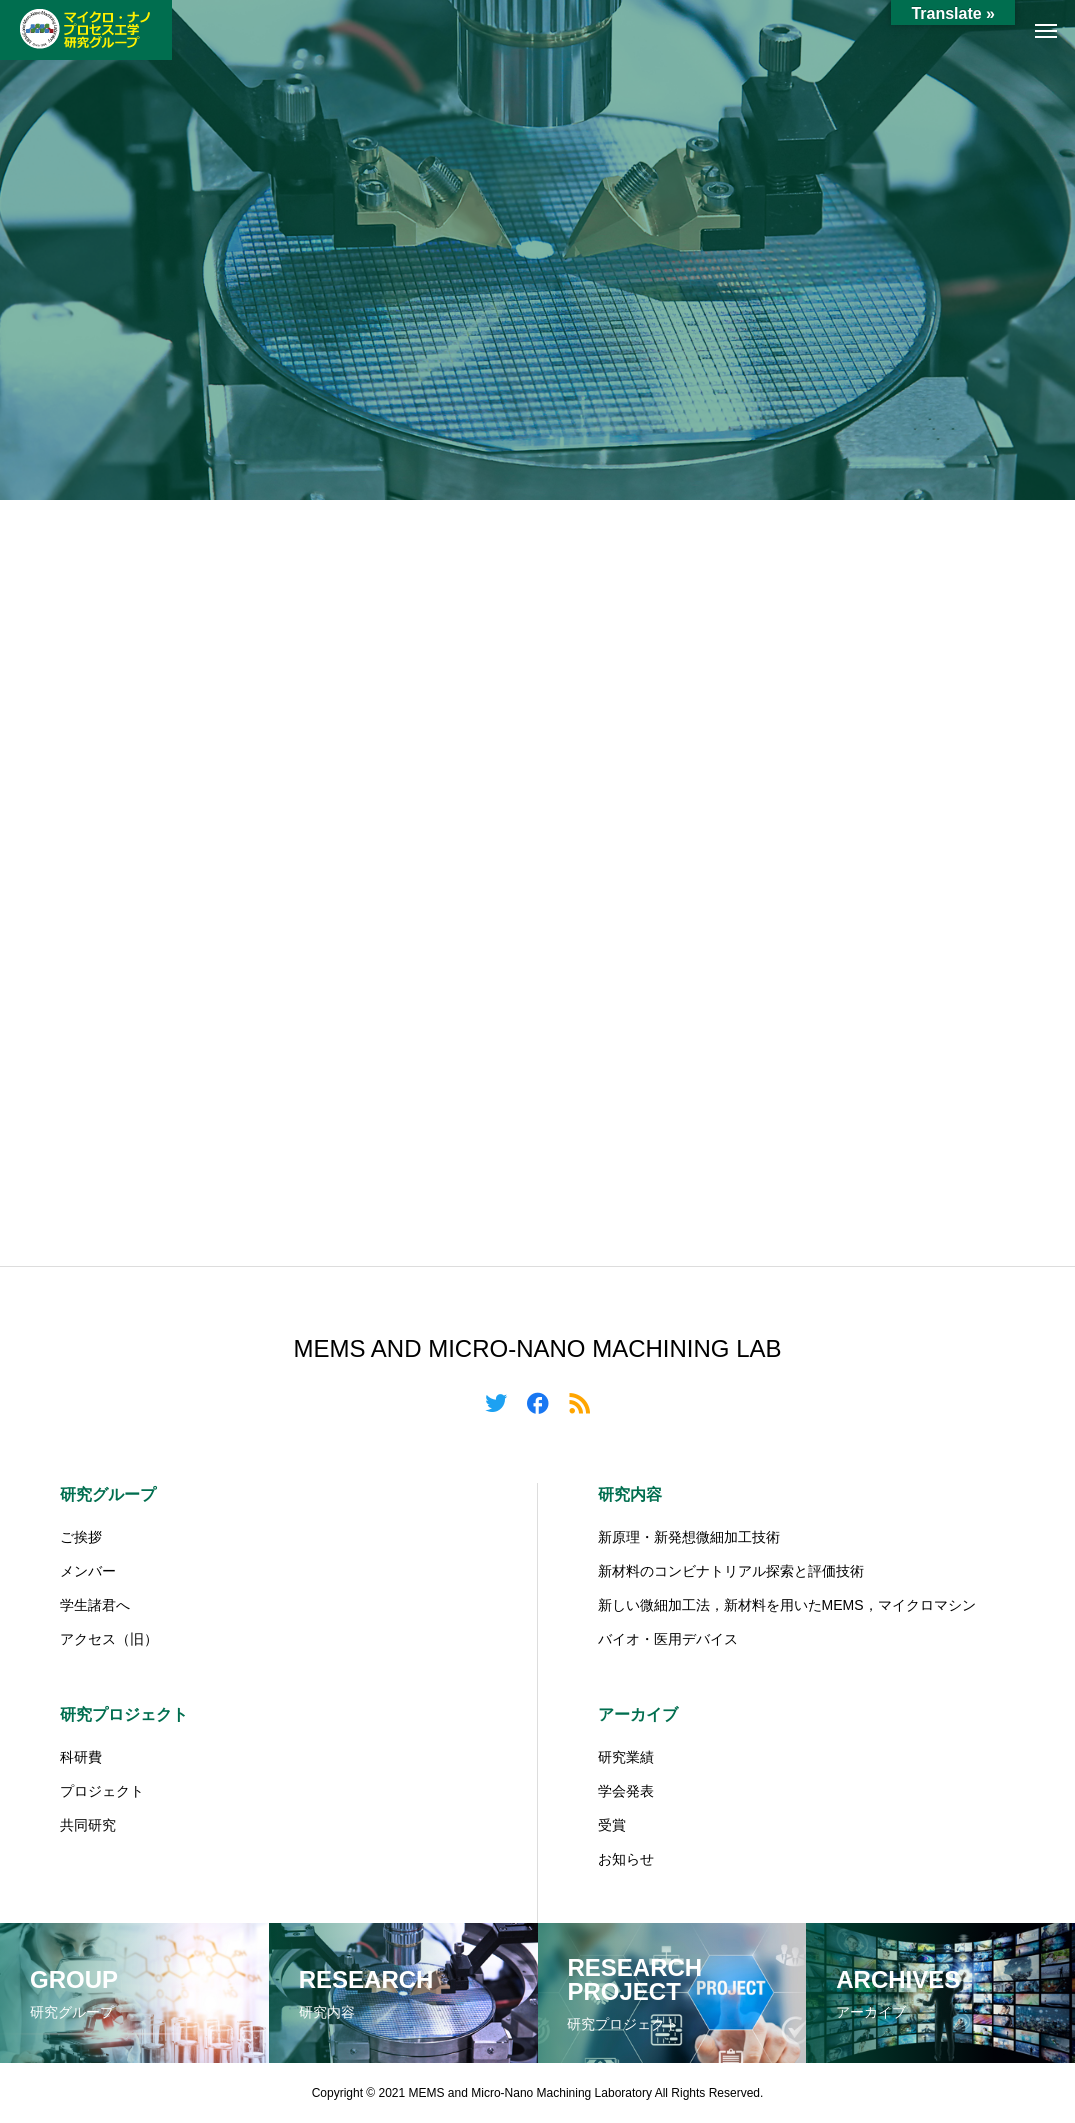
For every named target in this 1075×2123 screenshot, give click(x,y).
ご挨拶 (81, 1537)
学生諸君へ (95, 1605)
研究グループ (108, 1494)
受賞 (612, 1825)
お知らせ (626, 1859)
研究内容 (630, 1494)
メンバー (88, 1571)
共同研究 (88, 1825)
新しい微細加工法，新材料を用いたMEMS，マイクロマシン (787, 1605)
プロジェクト (102, 1791)
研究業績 (626, 1757)
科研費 (81, 1757)
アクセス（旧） (109, 1639)
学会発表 (626, 1791)
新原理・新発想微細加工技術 (689, 1537)
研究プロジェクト (124, 1714)
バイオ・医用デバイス (668, 1639)
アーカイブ (638, 1714)
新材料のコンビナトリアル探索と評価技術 (731, 1571)
